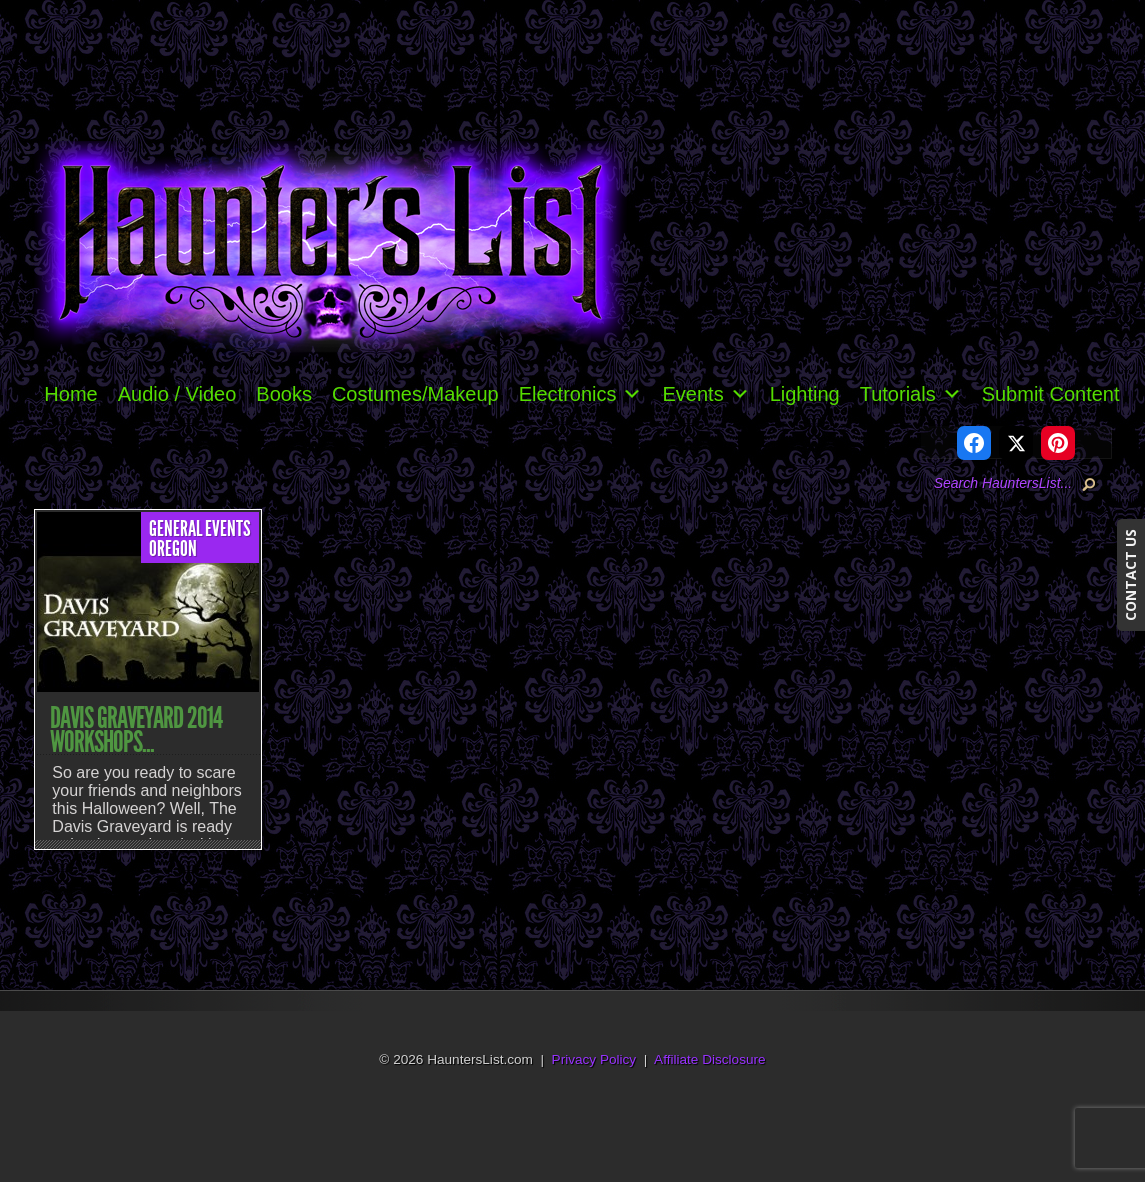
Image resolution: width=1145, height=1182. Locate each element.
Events (705, 394)
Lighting (805, 394)
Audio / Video (177, 394)
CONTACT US (1130, 575)
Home (70, 394)
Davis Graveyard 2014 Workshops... (136, 730)
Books (284, 394)
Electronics (581, 394)
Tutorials (911, 394)
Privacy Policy (594, 1059)
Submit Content (1051, 394)
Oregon (173, 549)
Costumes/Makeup (415, 394)
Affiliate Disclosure (710, 1059)
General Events (200, 529)
